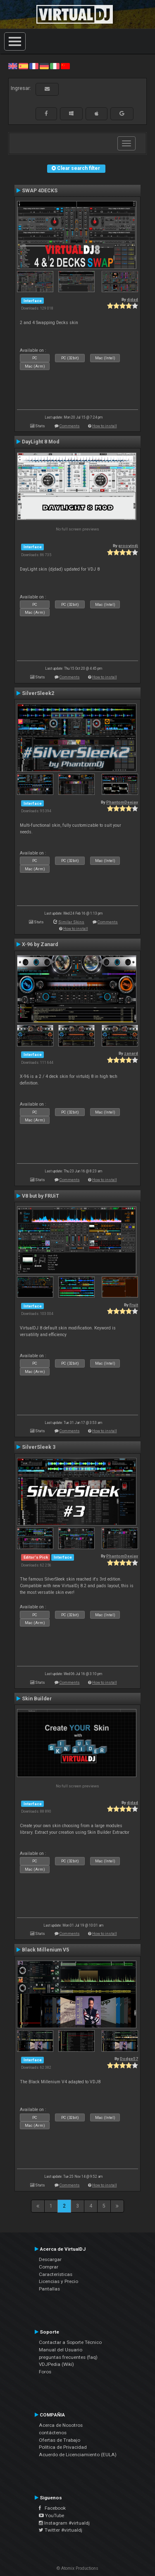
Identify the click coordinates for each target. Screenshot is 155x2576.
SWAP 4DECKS (39, 191)
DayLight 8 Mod (40, 442)
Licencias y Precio (58, 2281)
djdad (132, 299)
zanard (131, 1053)
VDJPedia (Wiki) (56, 2364)
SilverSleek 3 (38, 1447)
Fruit (133, 1305)
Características (55, 2274)
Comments (70, 426)
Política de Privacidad (63, 2447)
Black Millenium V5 (45, 1950)
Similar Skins (71, 922)
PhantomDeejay (122, 802)
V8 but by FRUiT (40, 1196)
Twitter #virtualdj (60, 2530)
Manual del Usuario (60, 2350)
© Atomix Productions (77, 2568)
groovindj (128, 545)
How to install (104, 426)
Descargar (50, 2259)
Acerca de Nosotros (61, 2425)
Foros (45, 2372)
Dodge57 (129, 2058)
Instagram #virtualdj (64, 2523)
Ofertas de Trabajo (59, 2440)
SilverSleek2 (38, 693)
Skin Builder (37, 1699)
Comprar (48, 2267)
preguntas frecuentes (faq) (68, 2357)
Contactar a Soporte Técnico (70, 2342)
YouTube (51, 2515)
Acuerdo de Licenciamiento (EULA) (78, 2454)
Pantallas (49, 2289)
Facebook (52, 2508)
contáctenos (53, 2433)
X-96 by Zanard (40, 944)
